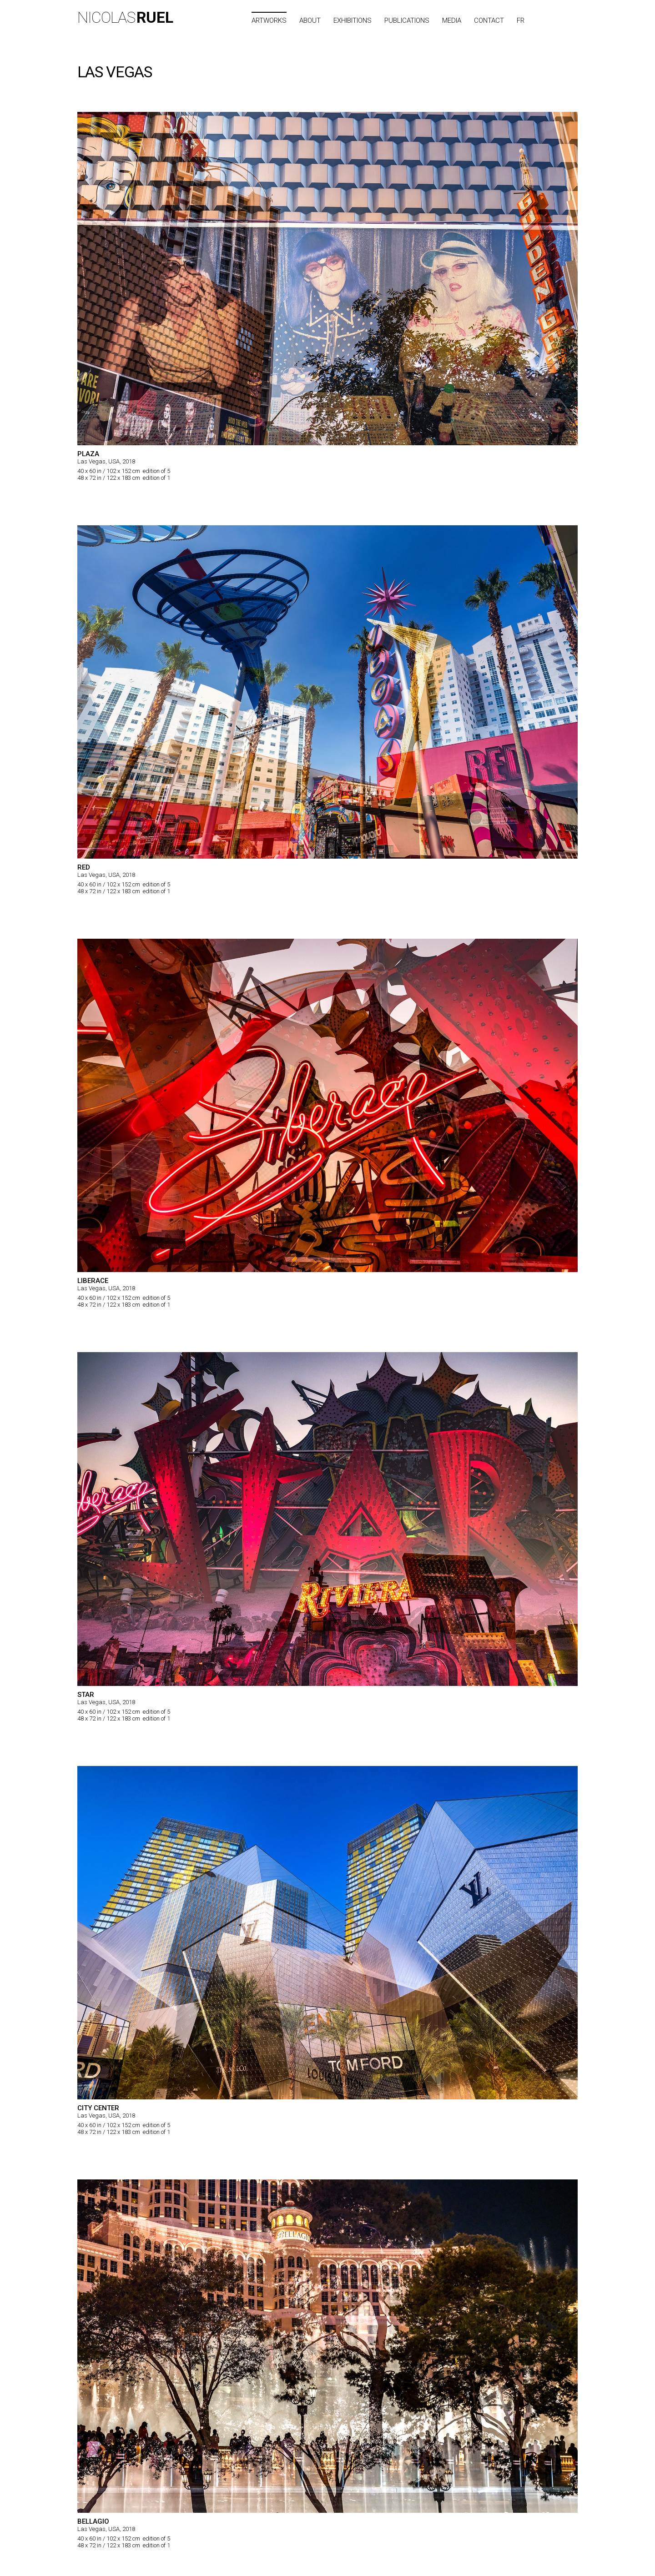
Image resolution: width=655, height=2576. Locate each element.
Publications (406, 20)
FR (520, 20)
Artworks (269, 20)
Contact (489, 20)
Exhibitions (352, 20)
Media (451, 20)
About (310, 20)
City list (561, 20)
